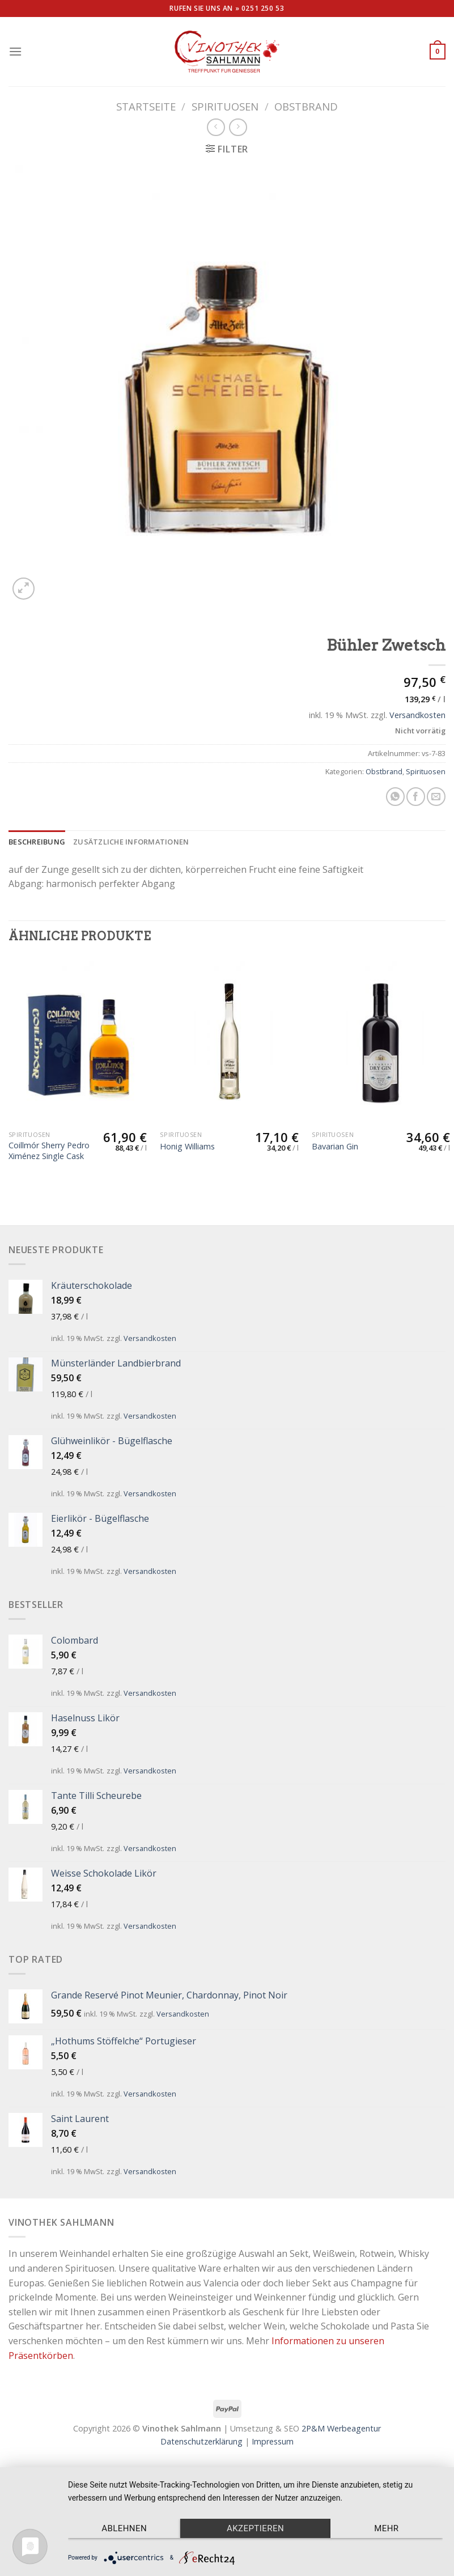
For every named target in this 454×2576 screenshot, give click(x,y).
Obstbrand (306, 106)
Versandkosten (417, 715)
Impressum (273, 2441)
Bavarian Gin (335, 1146)
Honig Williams (187, 1146)
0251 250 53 (263, 8)
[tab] (37, 841)
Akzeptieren (255, 2528)
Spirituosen (225, 106)
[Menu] (15, 51)
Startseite (146, 106)
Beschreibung (37, 842)
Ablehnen (124, 2528)
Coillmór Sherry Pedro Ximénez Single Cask (49, 1150)
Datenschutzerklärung (201, 2441)
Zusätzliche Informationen (131, 842)
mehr (386, 2528)
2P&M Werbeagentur (341, 2428)
